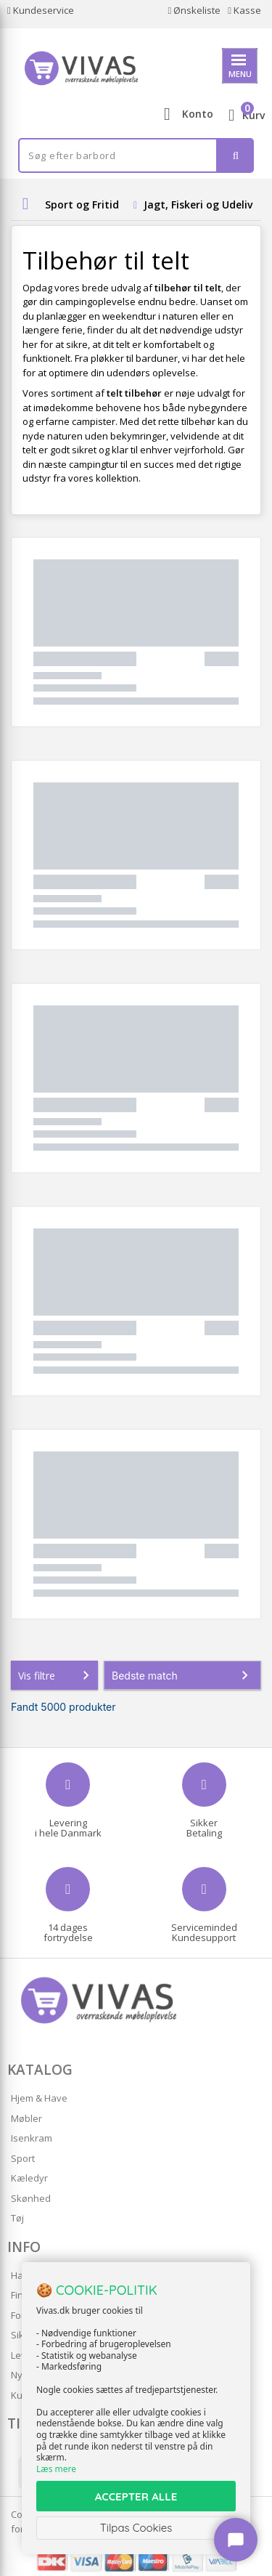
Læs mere (56, 2469)
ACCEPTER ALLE (136, 2496)
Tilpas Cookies (136, 2528)
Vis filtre (56, 1675)
